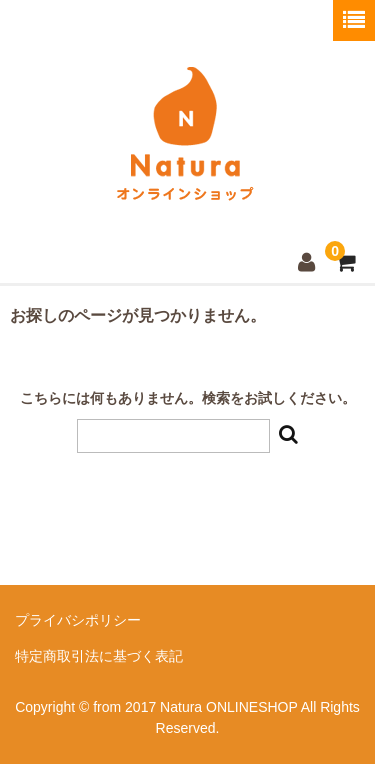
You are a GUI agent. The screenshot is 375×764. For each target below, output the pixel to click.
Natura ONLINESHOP (184, 200)
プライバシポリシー (78, 620)
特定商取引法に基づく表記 (99, 656)
